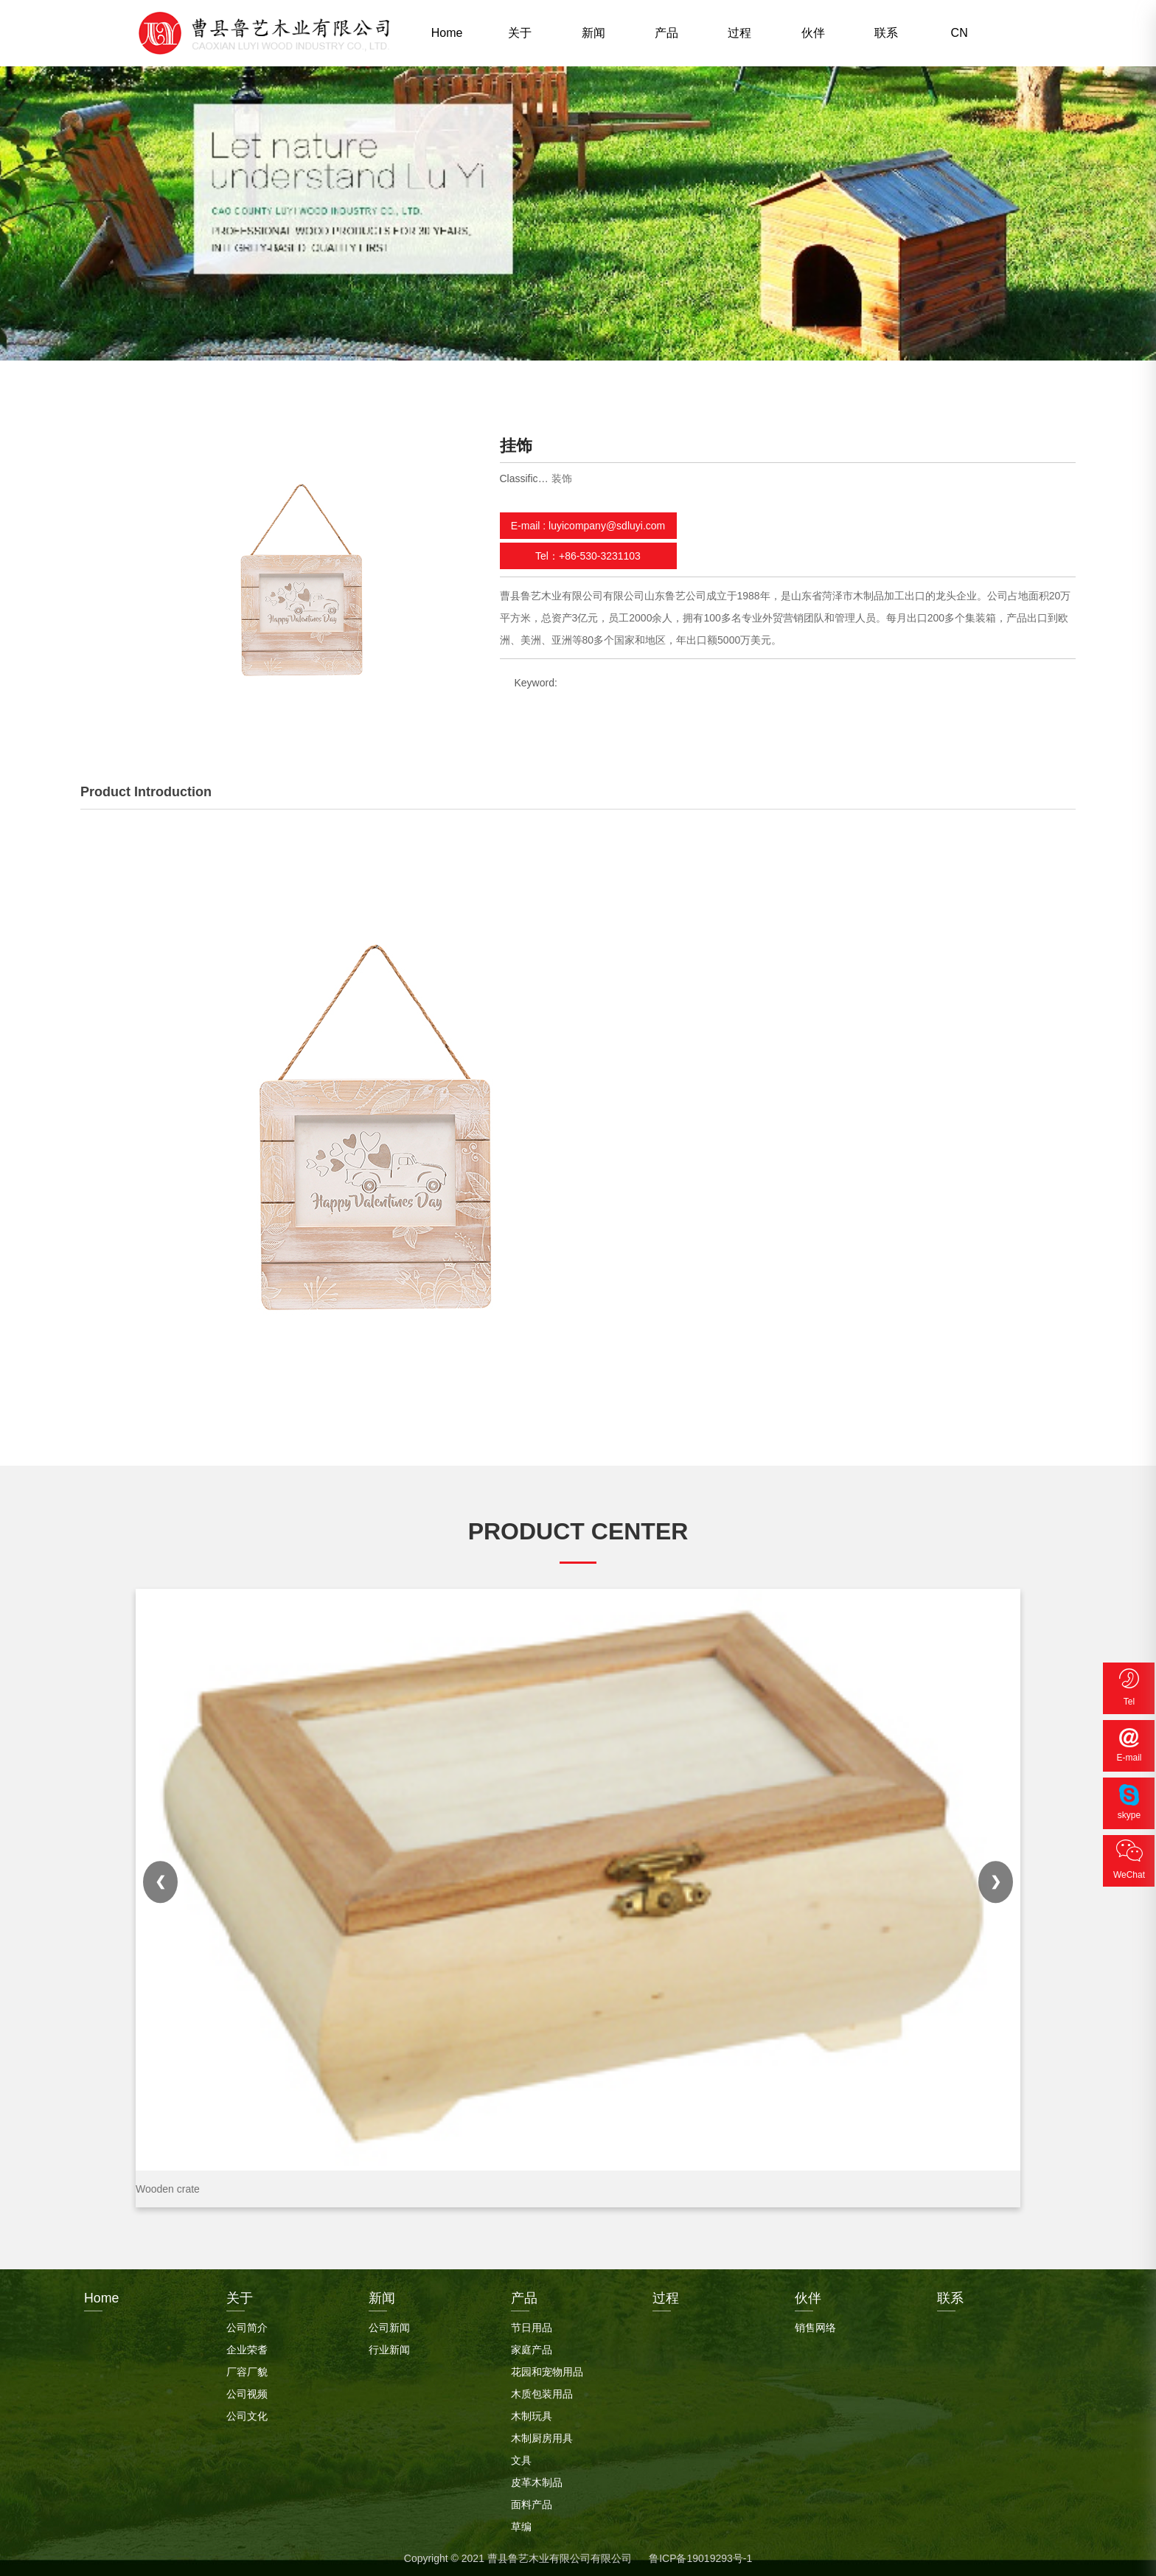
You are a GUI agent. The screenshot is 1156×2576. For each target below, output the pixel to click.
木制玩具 (531, 2414)
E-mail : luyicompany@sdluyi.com (588, 526)
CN (959, 33)
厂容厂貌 (247, 2370)
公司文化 (247, 2414)
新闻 (593, 33)
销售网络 (815, 2326)
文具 (521, 2459)
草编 (521, 2525)
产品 (666, 33)
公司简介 (247, 2326)
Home (447, 33)
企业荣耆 (247, 2348)
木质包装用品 (542, 2392)
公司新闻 (389, 2326)
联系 (886, 33)
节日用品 (531, 2326)
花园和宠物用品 (547, 2370)
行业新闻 (389, 2348)
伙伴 (813, 33)
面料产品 (531, 2503)
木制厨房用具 (542, 2437)
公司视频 (247, 2392)
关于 (520, 33)
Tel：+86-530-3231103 (588, 556)
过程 (739, 33)
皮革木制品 (537, 2481)
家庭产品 (531, 2348)
